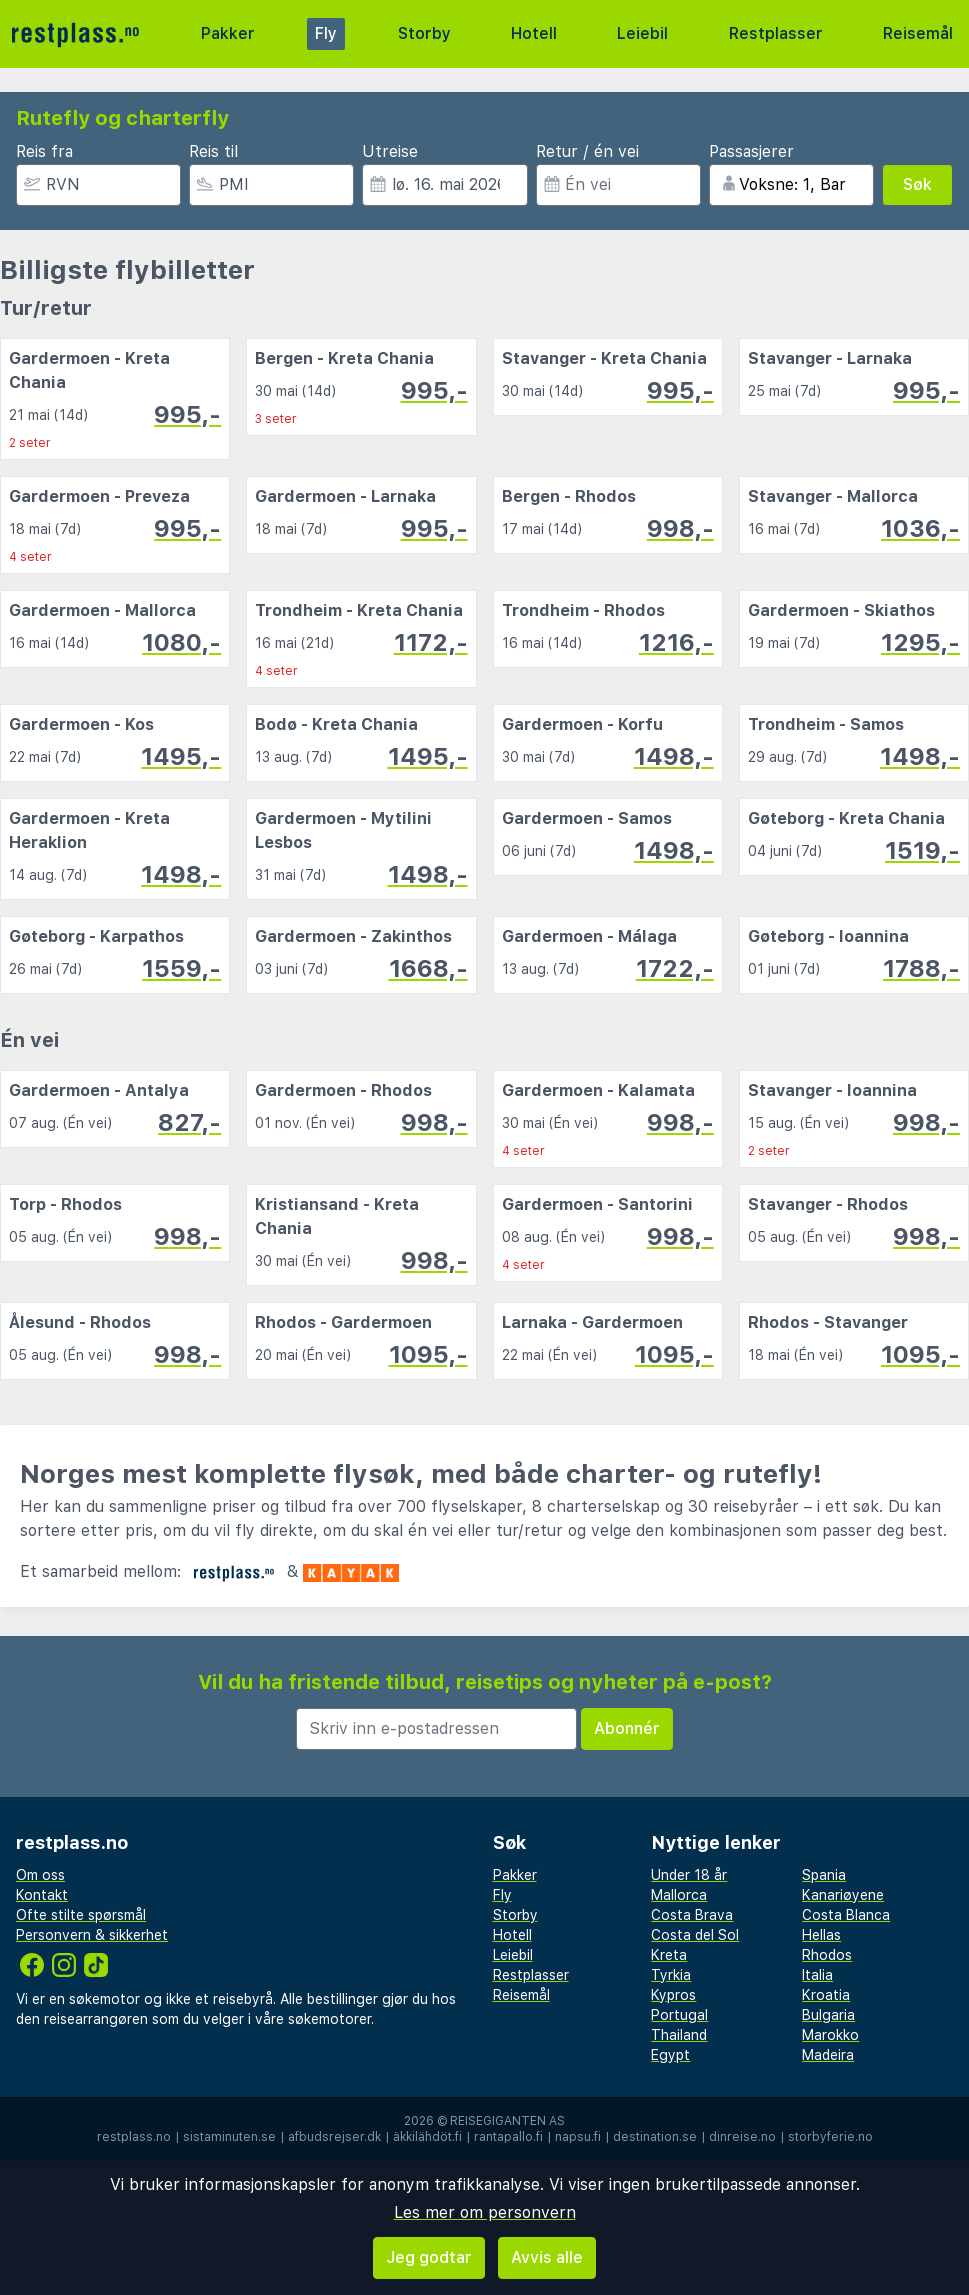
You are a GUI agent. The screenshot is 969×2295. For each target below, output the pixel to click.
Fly (326, 33)
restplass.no (134, 2137)
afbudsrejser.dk (334, 2137)
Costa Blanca (846, 1915)
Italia (817, 1975)
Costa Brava (692, 1915)
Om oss (40, 1875)
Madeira (828, 2055)
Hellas (821, 1935)
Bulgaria (828, 2015)
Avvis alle (547, 2257)
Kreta (669, 1955)
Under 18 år (689, 1875)
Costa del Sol (695, 1935)
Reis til (213, 151)
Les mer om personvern (485, 2212)
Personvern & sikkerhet (92, 1935)
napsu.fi (578, 2137)
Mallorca (679, 1895)
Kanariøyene (843, 1895)
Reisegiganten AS (507, 2121)
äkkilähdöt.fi (427, 2137)
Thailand (679, 2035)
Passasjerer (751, 151)
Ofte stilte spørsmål (81, 1915)
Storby (424, 33)
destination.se (655, 2137)
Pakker (228, 33)
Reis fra (44, 151)
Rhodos (827, 1955)
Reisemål (918, 33)
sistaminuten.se (229, 2137)
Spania (824, 1875)
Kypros (673, 1995)
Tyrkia (671, 1975)
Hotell (534, 33)
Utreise (390, 151)
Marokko (830, 2035)
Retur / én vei (587, 151)
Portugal (679, 2015)
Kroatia (826, 1995)
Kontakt (42, 1895)
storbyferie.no (830, 2137)
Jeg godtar (429, 2257)
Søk (917, 184)
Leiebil (642, 33)
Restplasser (776, 33)
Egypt (670, 2055)
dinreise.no (742, 2137)
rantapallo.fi (508, 2137)
